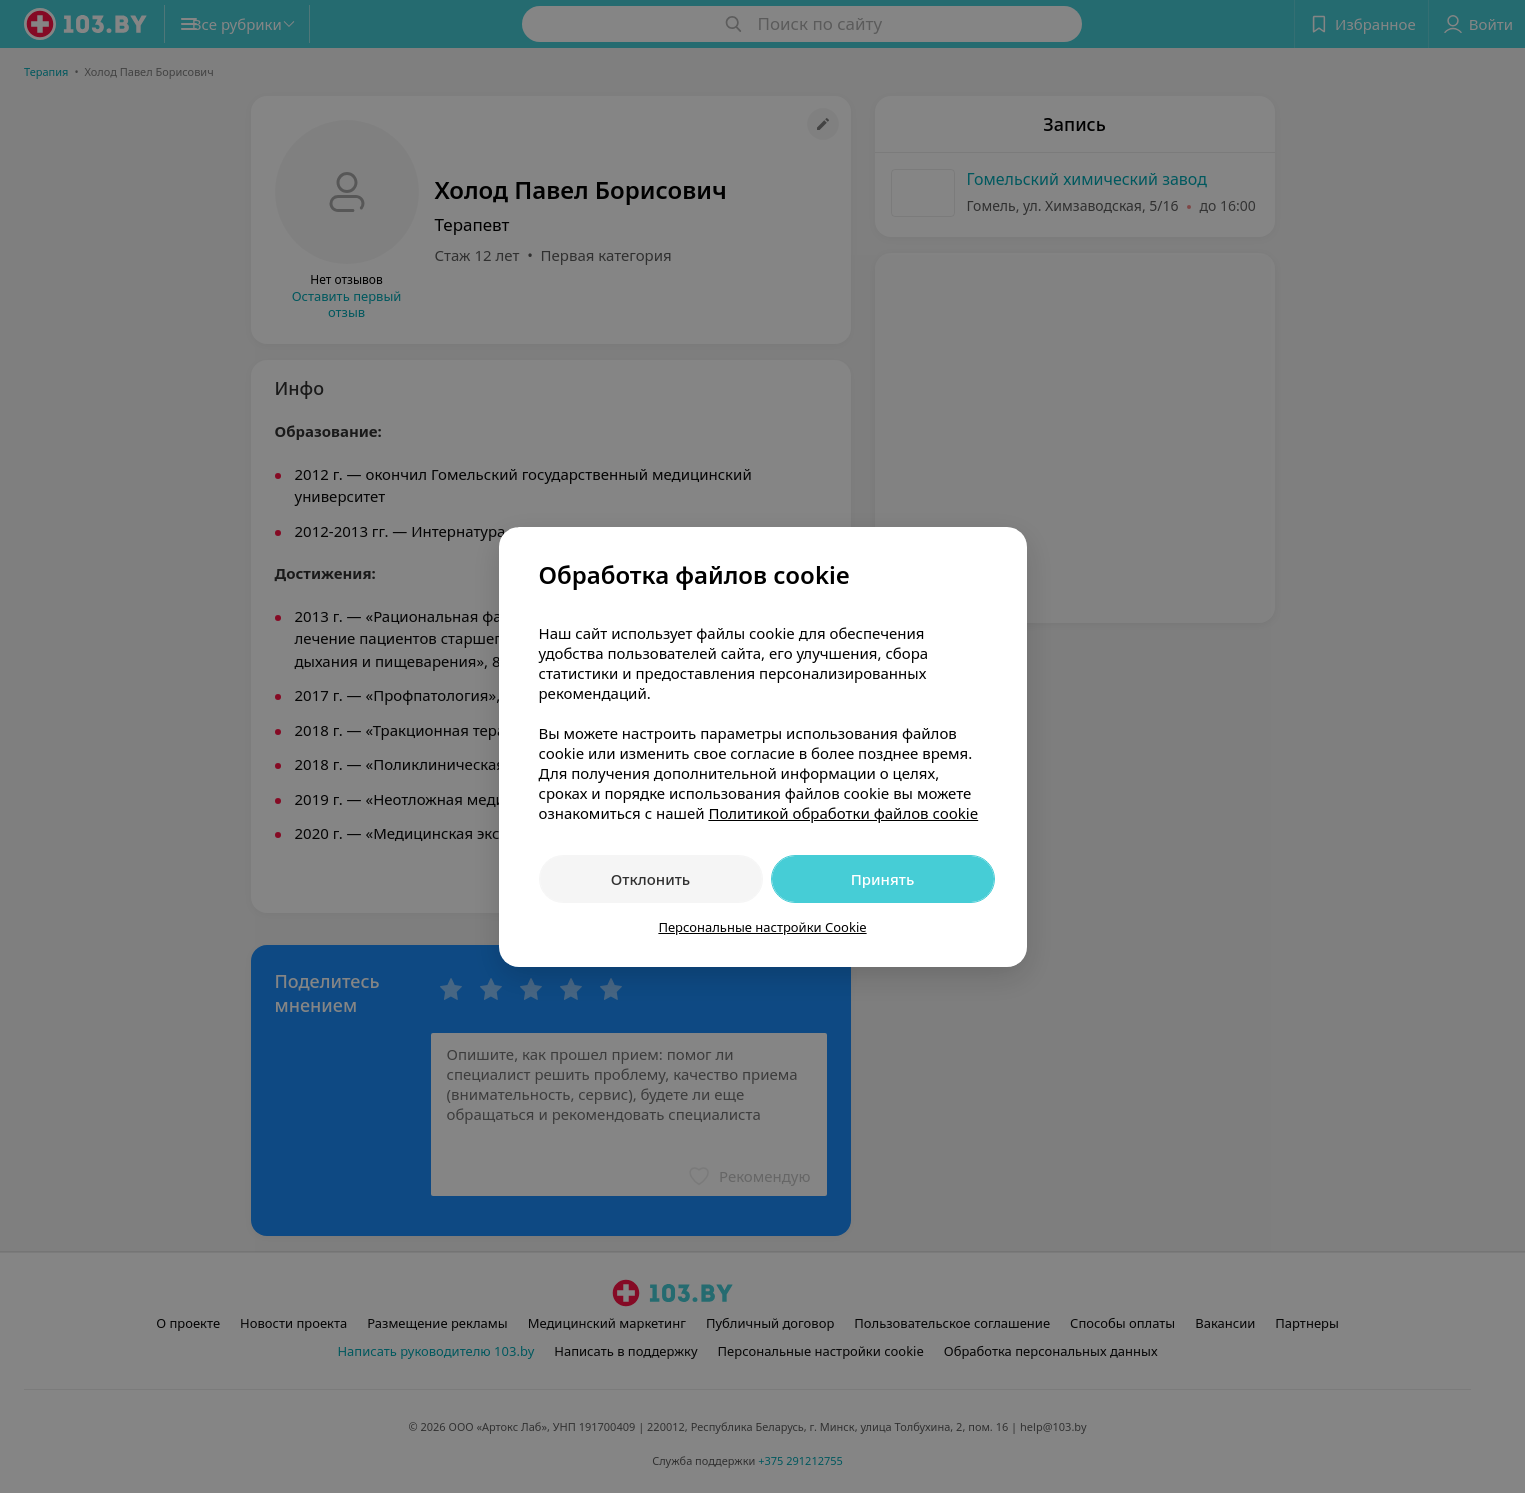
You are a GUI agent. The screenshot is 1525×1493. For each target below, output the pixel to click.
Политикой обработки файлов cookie (843, 813)
